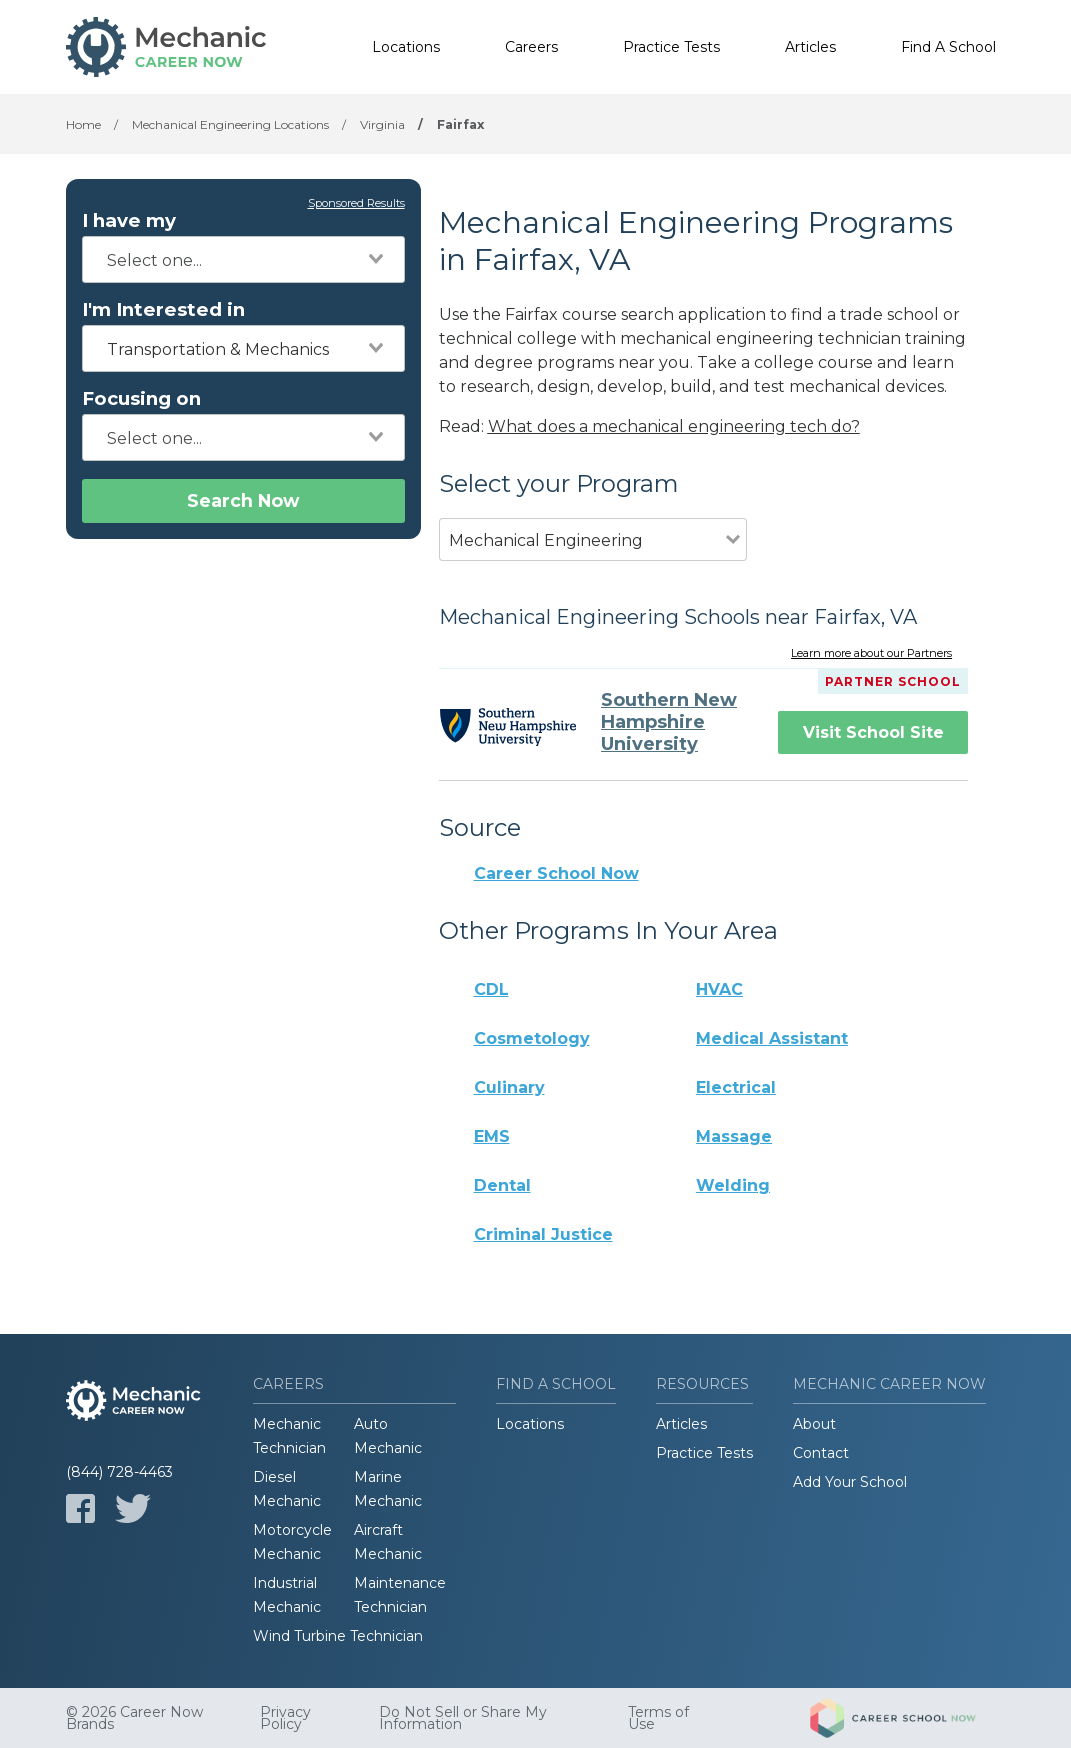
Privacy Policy (285, 1718)
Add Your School (850, 1482)
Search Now (243, 500)
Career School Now (556, 873)
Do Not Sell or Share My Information (463, 1718)
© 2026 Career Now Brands (134, 1718)
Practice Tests (671, 47)
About (814, 1424)
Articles (810, 47)
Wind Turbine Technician (338, 1636)
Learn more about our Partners (871, 654)
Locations (406, 47)
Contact (821, 1453)
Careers (531, 47)
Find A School (948, 47)
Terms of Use (658, 1718)
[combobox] (243, 259)
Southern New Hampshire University (669, 722)
